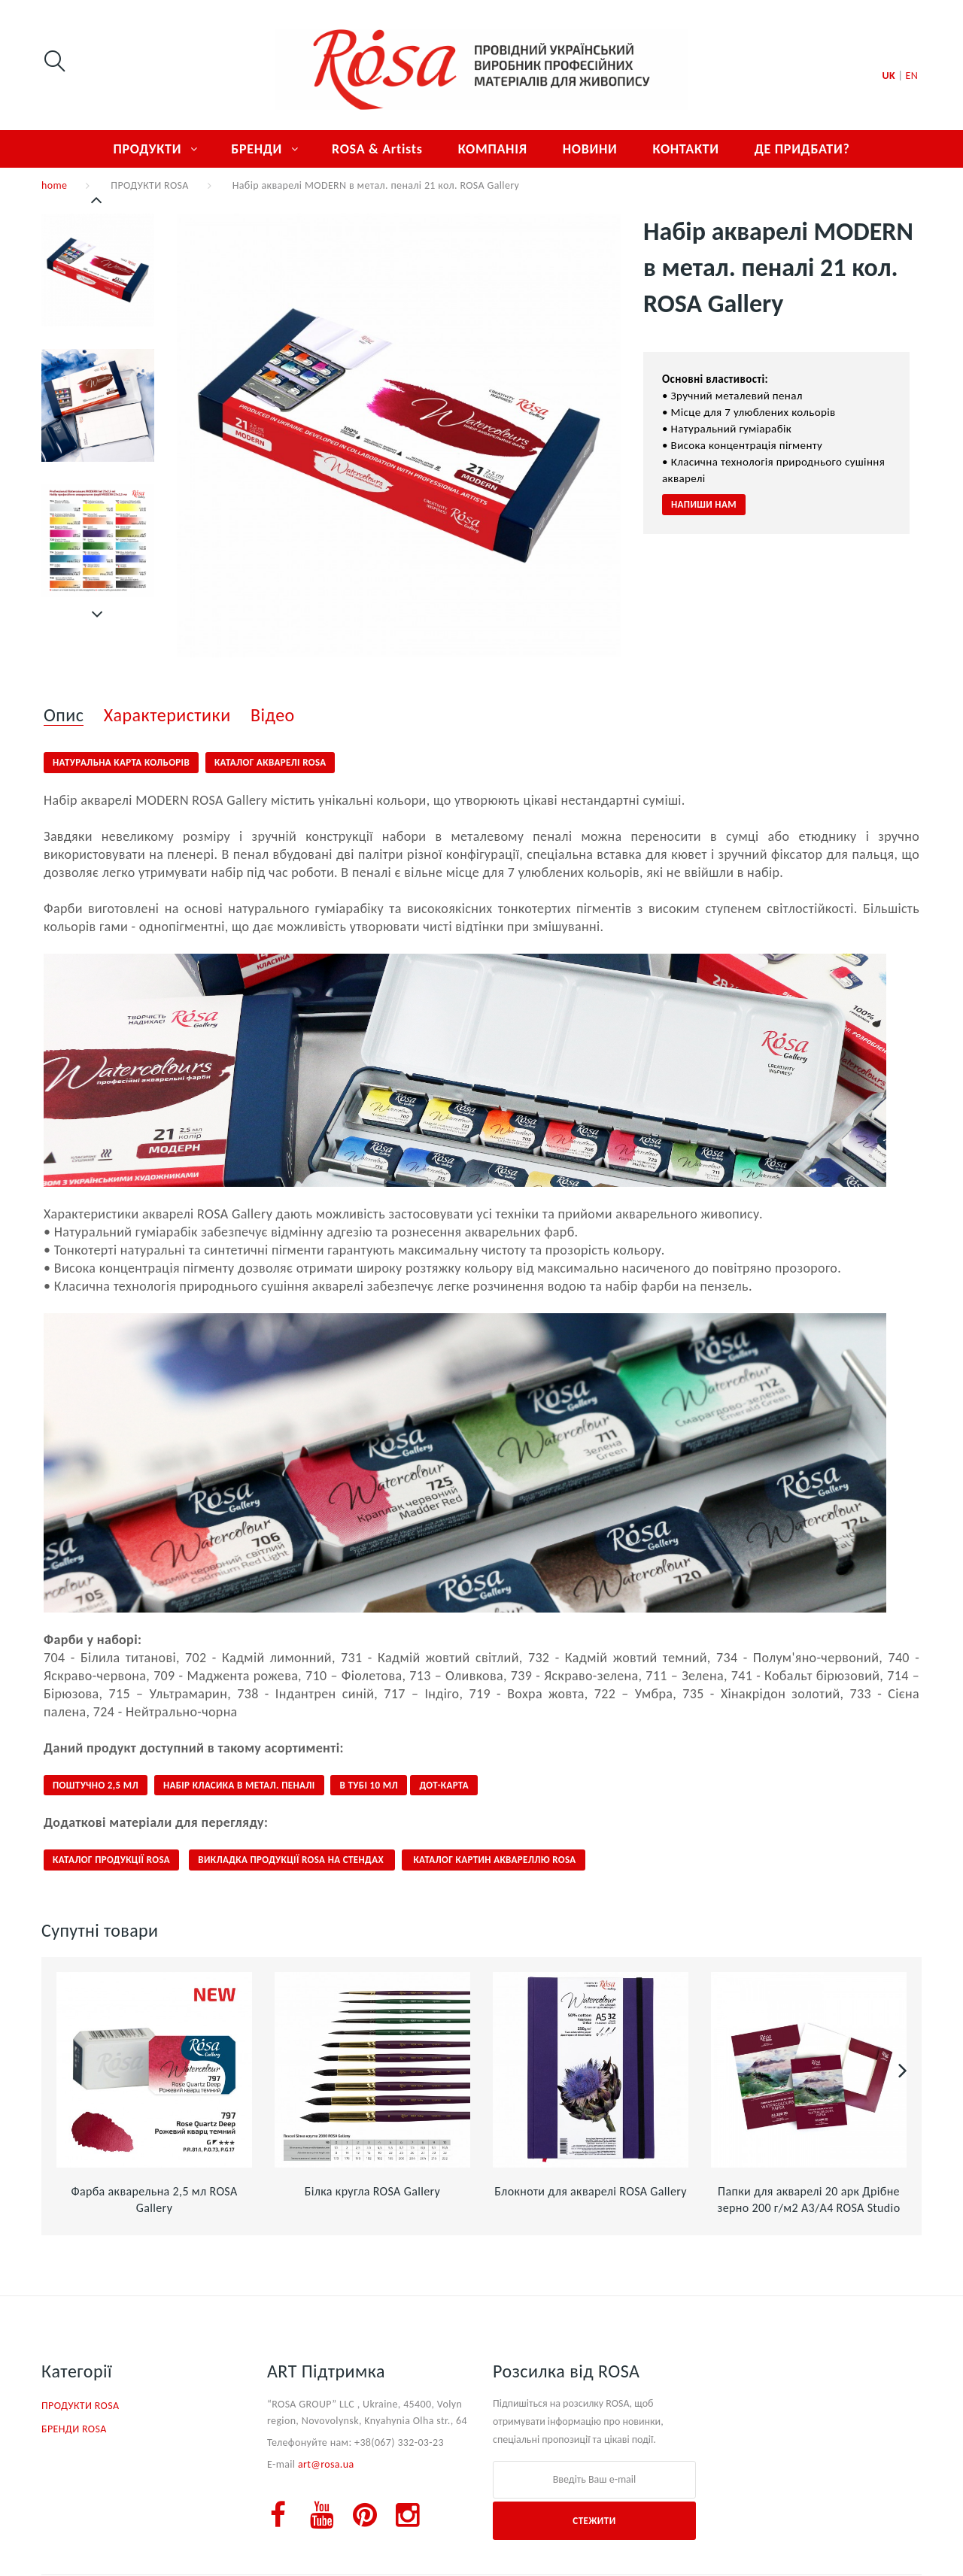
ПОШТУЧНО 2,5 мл (95, 1785)
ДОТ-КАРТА (444, 1785)
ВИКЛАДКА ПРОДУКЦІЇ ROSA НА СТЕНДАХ (292, 1859)
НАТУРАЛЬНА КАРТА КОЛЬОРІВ (121, 762)
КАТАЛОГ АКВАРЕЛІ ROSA (270, 762)
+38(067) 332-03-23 (399, 2442)
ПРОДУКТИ (147, 149)
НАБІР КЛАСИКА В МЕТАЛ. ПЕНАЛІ (239, 1785)
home (54, 185)
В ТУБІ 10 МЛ (368, 1785)
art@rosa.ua (326, 2464)
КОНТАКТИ (685, 149)
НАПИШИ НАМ (704, 504)
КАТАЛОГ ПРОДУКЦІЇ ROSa (111, 1859)
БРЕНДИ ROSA (74, 2429)
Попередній (97, 200)
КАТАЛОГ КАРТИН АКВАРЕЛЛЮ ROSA (493, 1859)
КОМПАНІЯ (492, 149)
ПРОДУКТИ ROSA (149, 185)
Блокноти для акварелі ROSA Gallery (590, 2191)
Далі (98, 614)
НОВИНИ (590, 149)
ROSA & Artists (377, 149)
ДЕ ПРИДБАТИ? (802, 149)
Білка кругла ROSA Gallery (372, 2191)
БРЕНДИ (256, 149)
